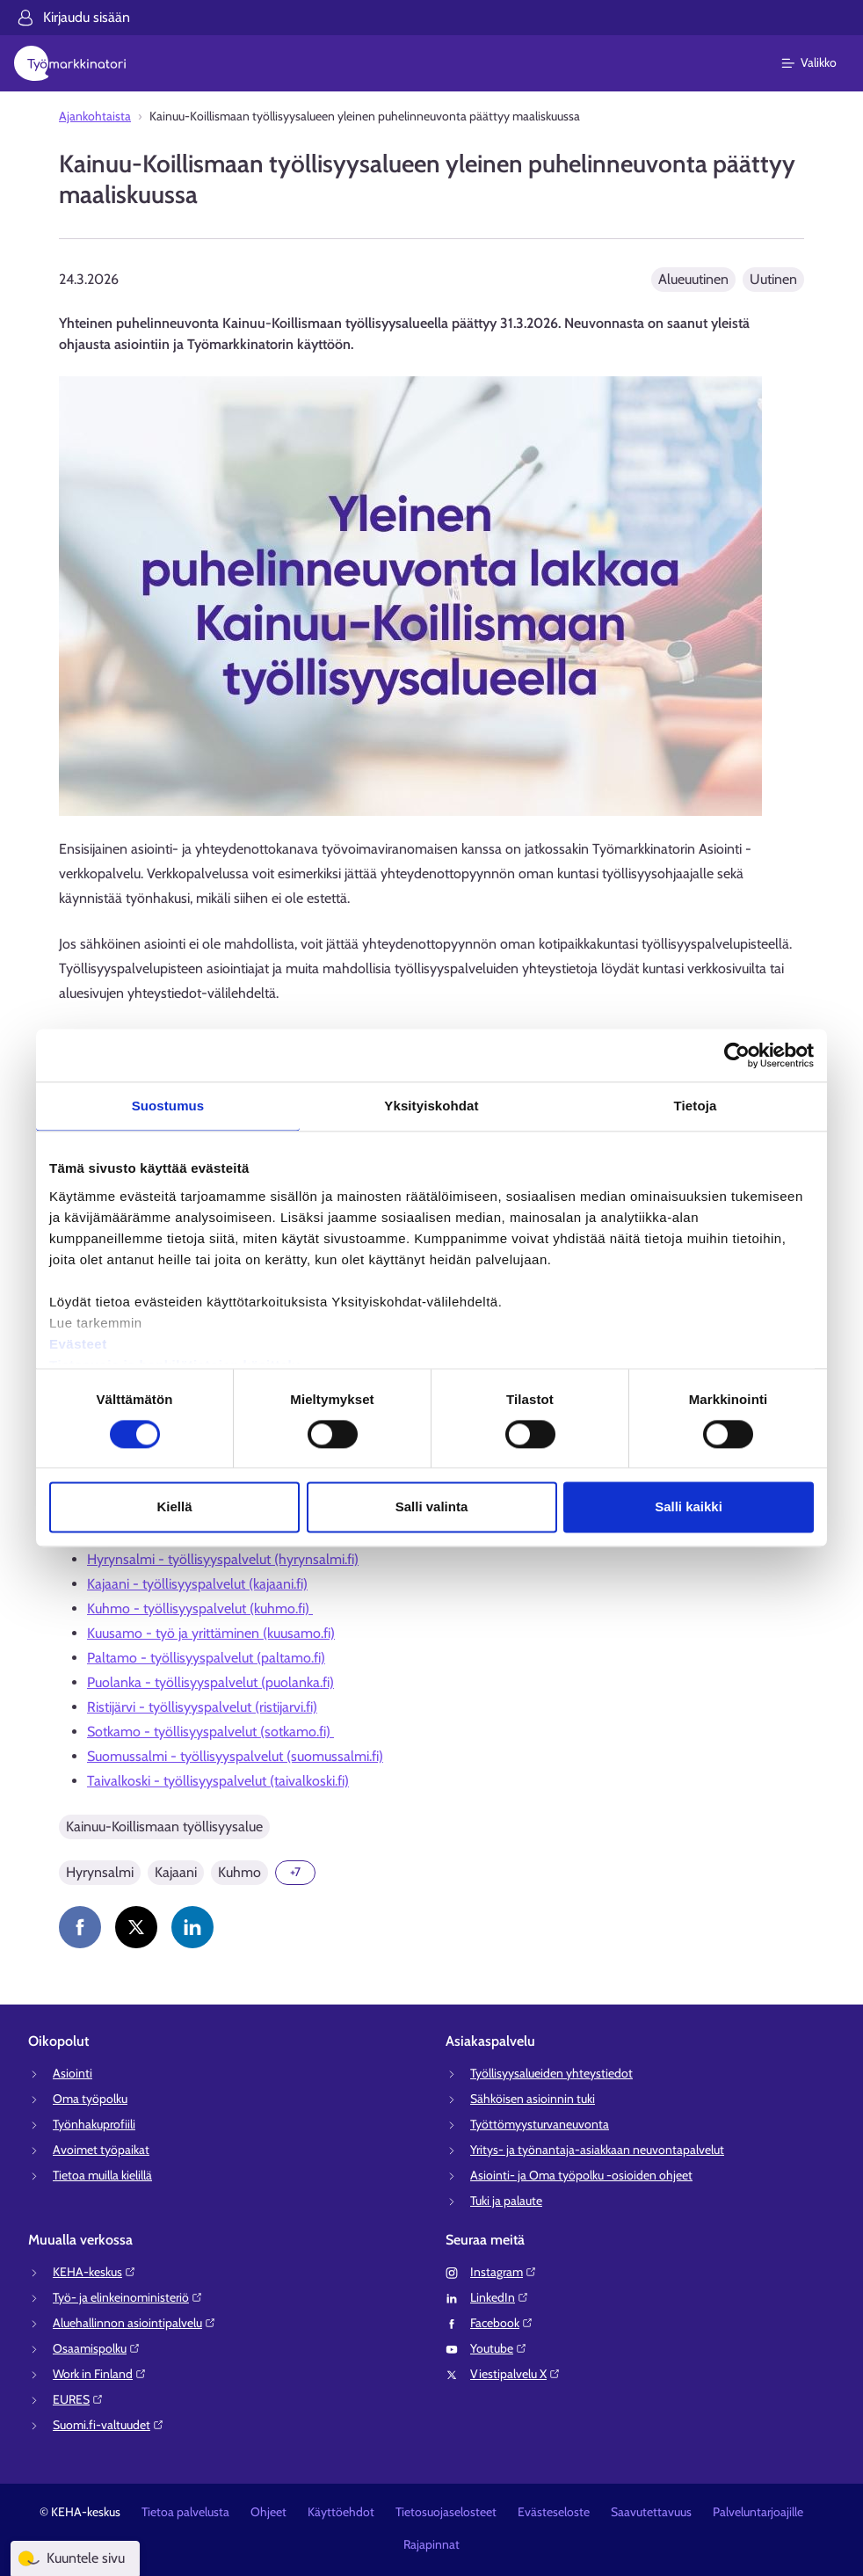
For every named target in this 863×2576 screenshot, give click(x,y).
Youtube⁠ (498, 2348)
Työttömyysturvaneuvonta (539, 2124)
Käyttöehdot (341, 2512)
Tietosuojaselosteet (446, 2512)
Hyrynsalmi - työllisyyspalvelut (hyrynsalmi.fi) (223, 1559)
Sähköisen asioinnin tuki (532, 2099)
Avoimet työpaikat (101, 2150)
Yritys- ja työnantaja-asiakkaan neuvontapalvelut (597, 2150)
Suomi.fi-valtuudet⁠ (108, 2425)
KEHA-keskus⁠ (94, 2272)
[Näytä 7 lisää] (295, 1872)
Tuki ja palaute (506, 2201)
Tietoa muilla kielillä (102, 2175)
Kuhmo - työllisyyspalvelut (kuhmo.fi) (200, 1608)
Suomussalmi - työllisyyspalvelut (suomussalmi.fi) (235, 1756)
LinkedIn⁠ (499, 2297)
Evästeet (78, 1343)
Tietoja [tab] (695, 1105)
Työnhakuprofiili (94, 2124)
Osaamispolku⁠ (97, 2348)
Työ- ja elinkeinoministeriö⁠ (128, 2297)
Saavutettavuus (651, 2512)
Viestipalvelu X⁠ (515, 2374)
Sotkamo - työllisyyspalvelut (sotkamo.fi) (210, 1731)
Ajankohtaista (95, 116)
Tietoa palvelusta (185, 2512)
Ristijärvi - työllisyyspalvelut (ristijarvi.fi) (202, 1707)
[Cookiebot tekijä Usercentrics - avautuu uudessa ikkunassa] (737, 1055)
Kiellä (174, 1507)
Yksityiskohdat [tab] (431, 1105)
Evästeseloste (554, 2512)
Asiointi (72, 2073)
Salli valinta (431, 1507)
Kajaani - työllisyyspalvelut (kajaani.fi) (197, 1583)
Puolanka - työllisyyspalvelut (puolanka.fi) (210, 1682)
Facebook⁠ (501, 2323)
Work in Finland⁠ (100, 2374)
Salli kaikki (688, 1507)
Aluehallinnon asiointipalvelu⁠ (134, 2323)
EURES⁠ (78, 2399)
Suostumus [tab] (168, 1105)
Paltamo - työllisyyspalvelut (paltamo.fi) (206, 1657)
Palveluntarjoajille (758, 2512)
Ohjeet (268, 2512)
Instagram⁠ (503, 2272)
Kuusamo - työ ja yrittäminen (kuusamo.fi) (211, 1633)
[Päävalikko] (819, 63)
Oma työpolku (90, 2099)
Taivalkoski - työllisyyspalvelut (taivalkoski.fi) (218, 1780)
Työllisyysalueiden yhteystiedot (551, 2073)
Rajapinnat (431, 2544)
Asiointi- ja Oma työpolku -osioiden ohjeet (581, 2175)
